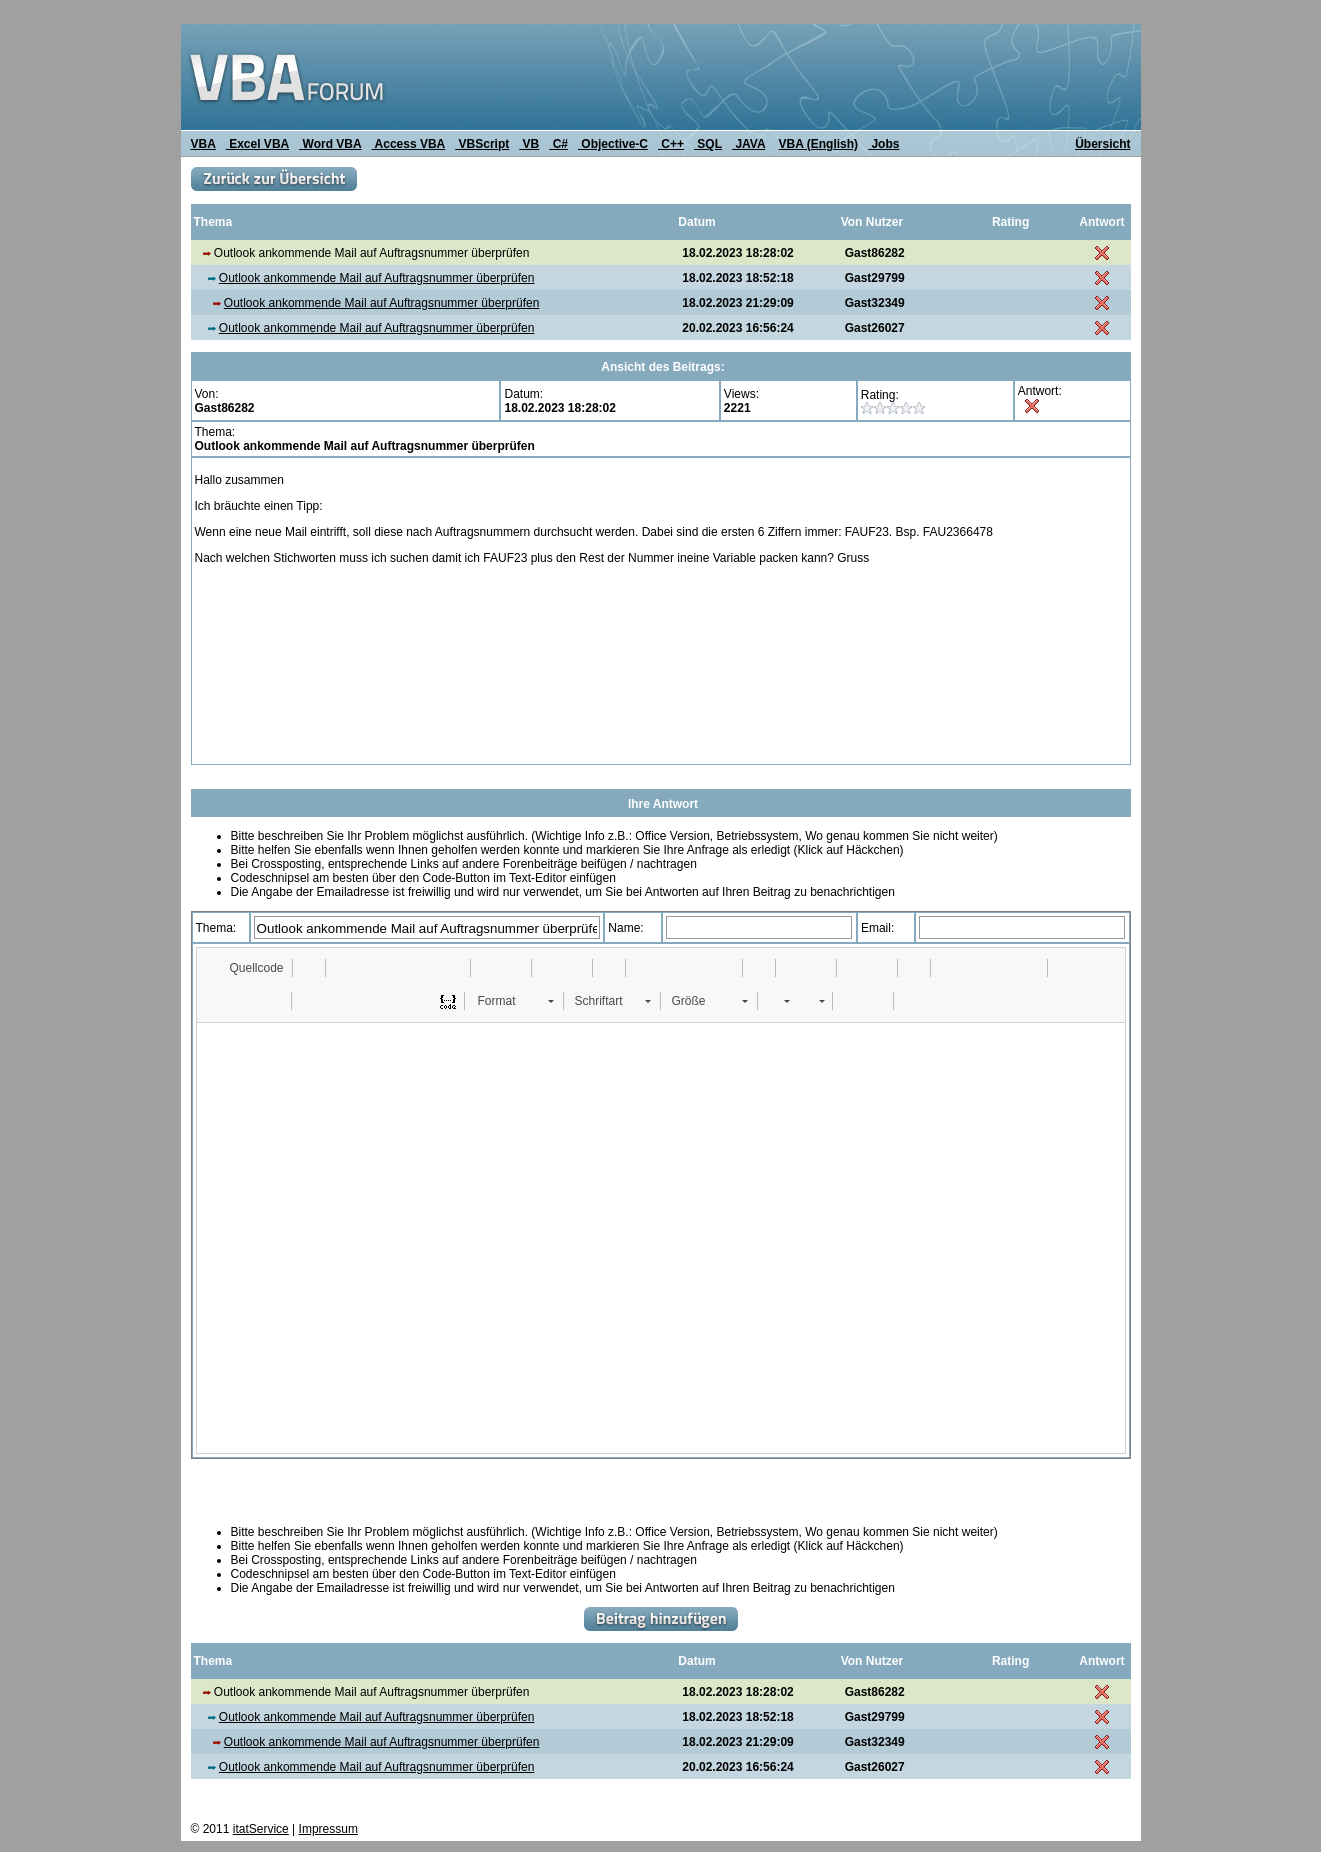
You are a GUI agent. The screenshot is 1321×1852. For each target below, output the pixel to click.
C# (558, 144)
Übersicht (1102, 144)
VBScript (482, 144)
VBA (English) (819, 144)
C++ (671, 144)
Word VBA (330, 144)
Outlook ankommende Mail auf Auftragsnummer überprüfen (377, 278)
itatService (261, 1829)
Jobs (883, 144)
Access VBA (409, 144)
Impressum (328, 1829)
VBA (203, 144)
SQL (708, 144)
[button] (247, 968)
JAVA (748, 144)
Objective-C (613, 144)
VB (529, 144)
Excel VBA (257, 144)
